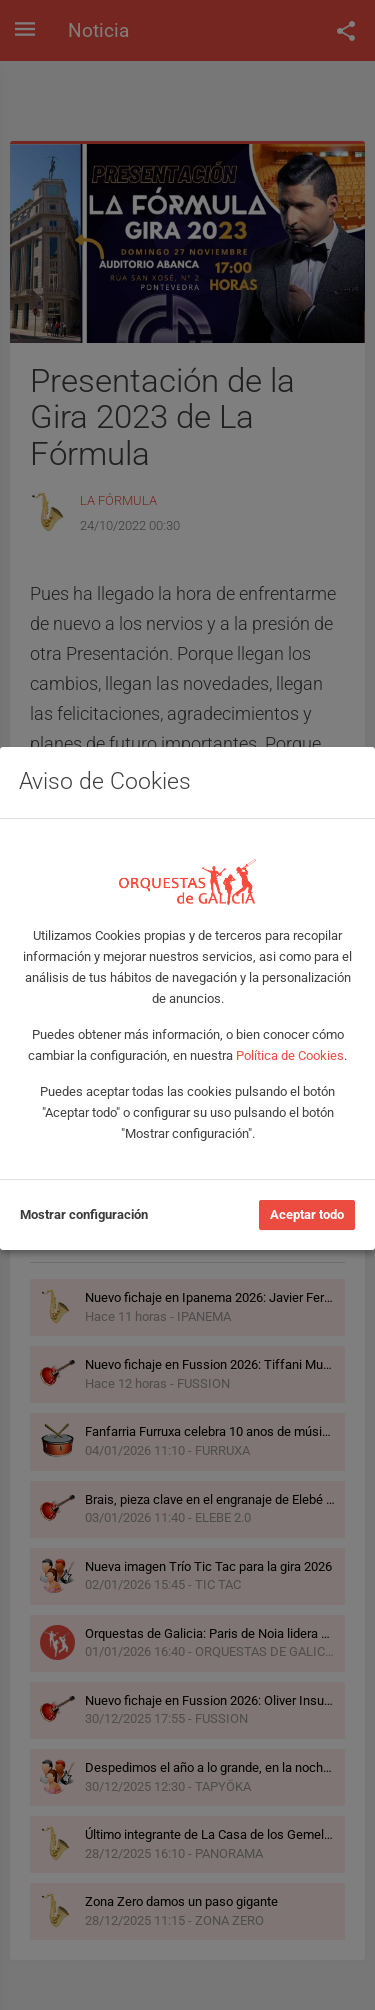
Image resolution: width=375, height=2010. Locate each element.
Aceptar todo (307, 1214)
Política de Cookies (290, 1055)
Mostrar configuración (84, 1214)
